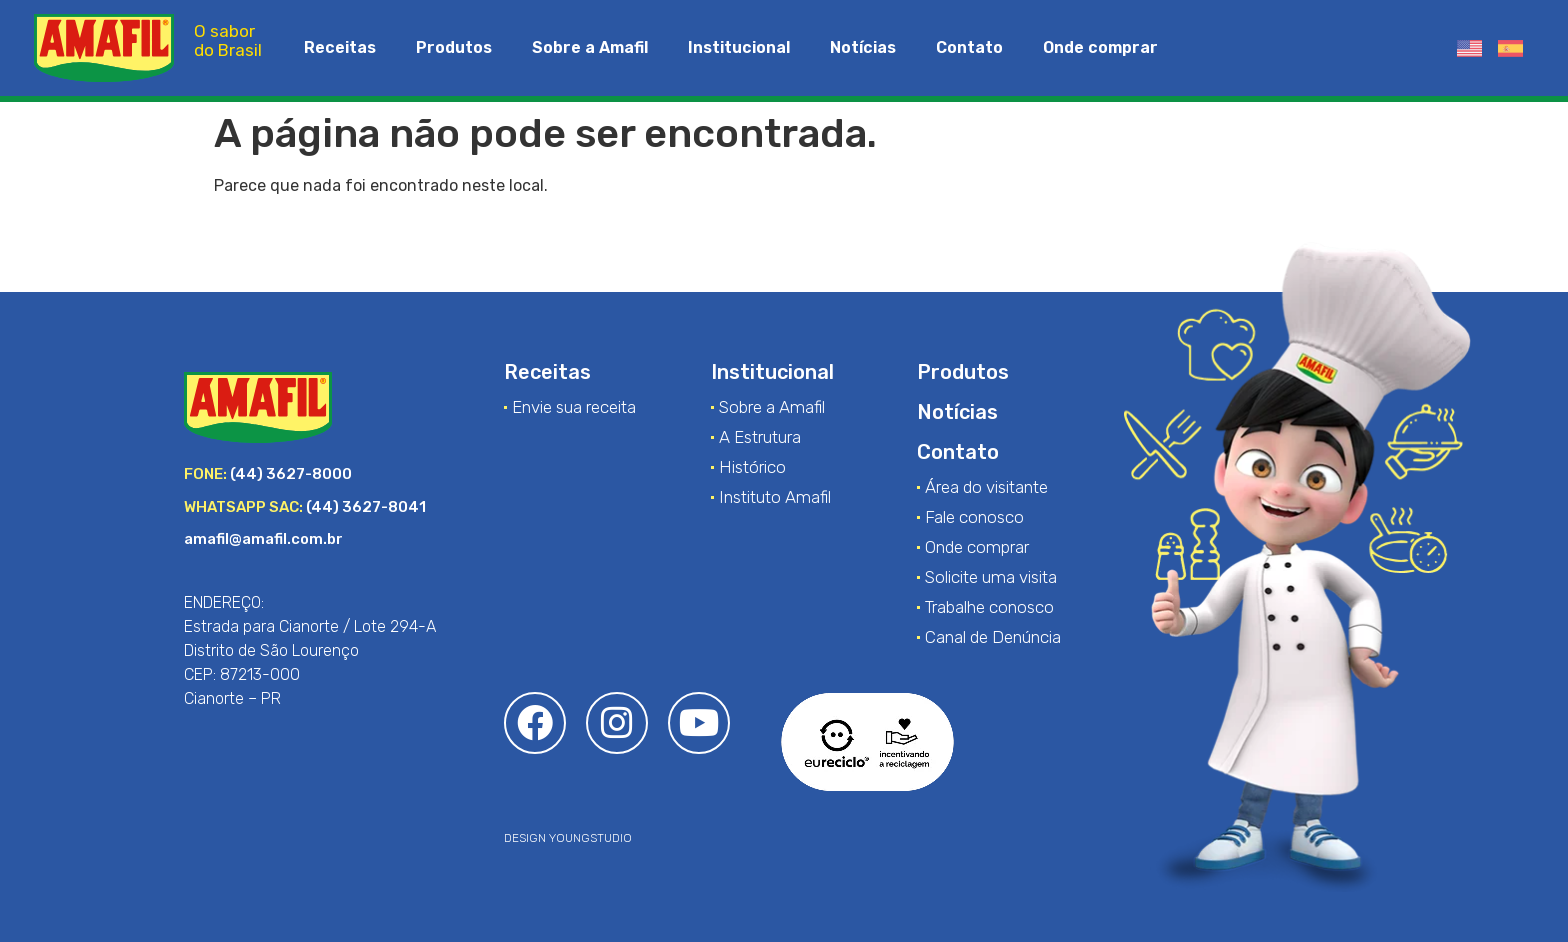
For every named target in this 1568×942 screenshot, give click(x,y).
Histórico (752, 467)
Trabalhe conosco (989, 607)
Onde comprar (1100, 47)
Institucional (739, 47)
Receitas (340, 47)
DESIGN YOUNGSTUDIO (568, 838)
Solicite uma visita (991, 577)
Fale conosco (974, 517)
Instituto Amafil (775, 497)
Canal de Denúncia (993, 637)
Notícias (863, 47)
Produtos (454, 47)
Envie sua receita (574, 407)
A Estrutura (760, 437)
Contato (969, 47)
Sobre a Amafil (590, 47)
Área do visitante (986, 487)
